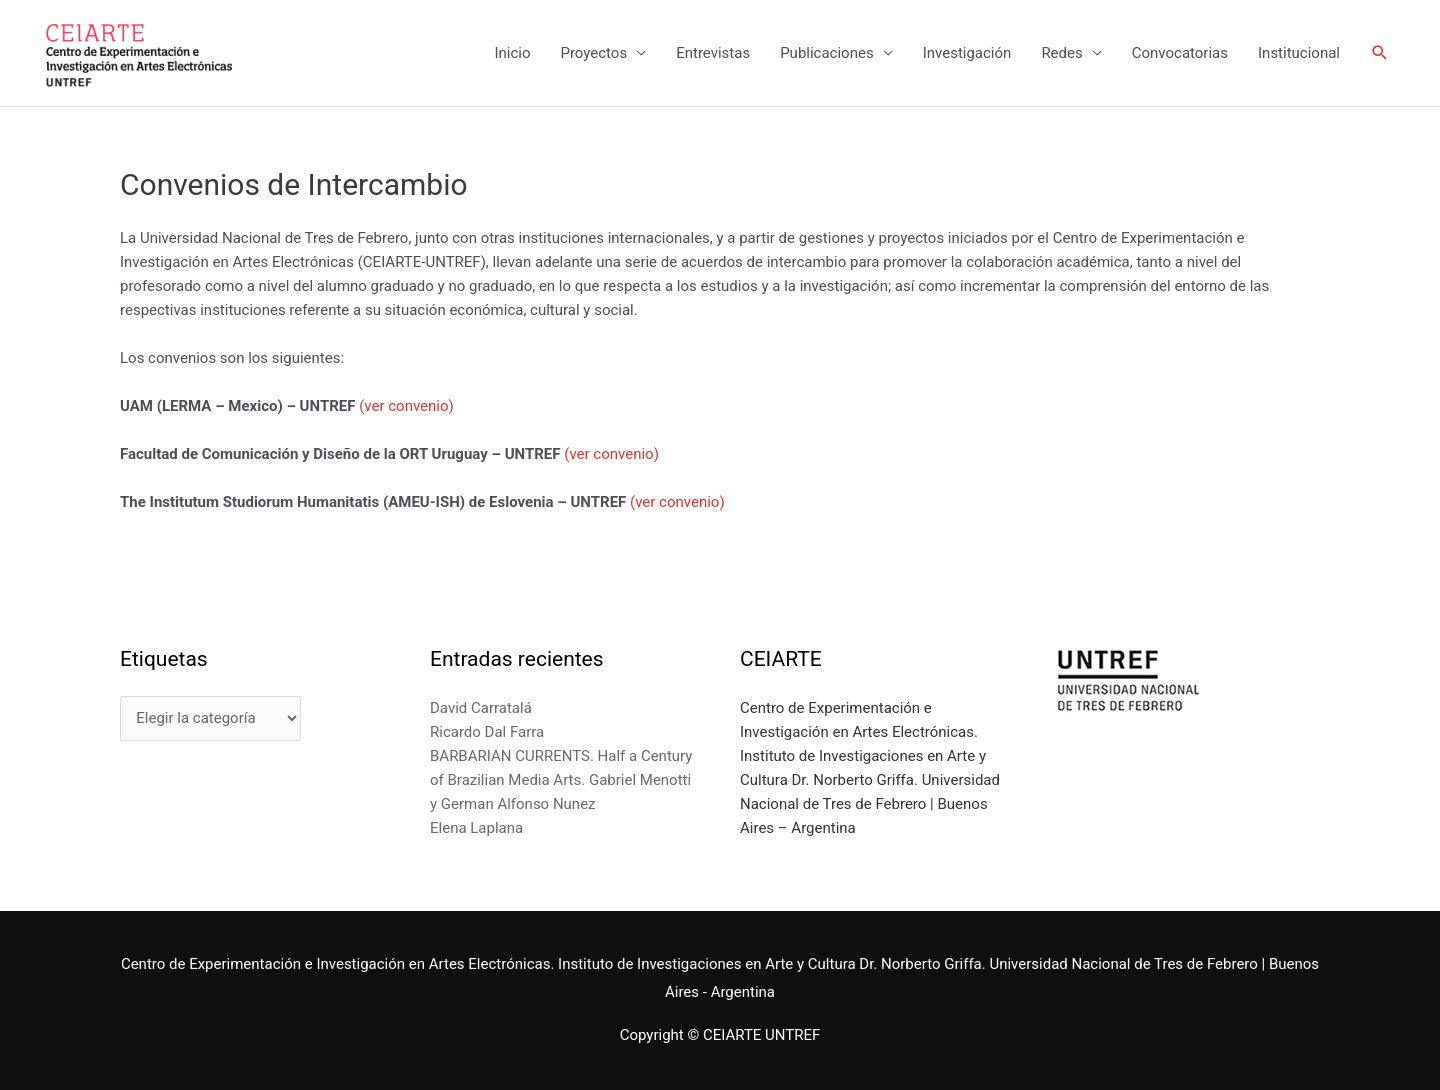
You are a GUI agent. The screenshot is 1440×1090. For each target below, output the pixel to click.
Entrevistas (713, 53)
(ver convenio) (406, 406)
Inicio (512, 53)
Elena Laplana (476, 828)
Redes (1061, 53)
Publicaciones (827, 53)
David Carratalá (481, 708)
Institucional (1299, 53)
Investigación (967, 53)
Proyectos (593, 53)
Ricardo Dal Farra (487, 732)
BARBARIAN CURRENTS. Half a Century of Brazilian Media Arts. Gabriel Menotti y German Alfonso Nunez (561, 780)
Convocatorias (1180, 53)
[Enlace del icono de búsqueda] (1380, 53)
